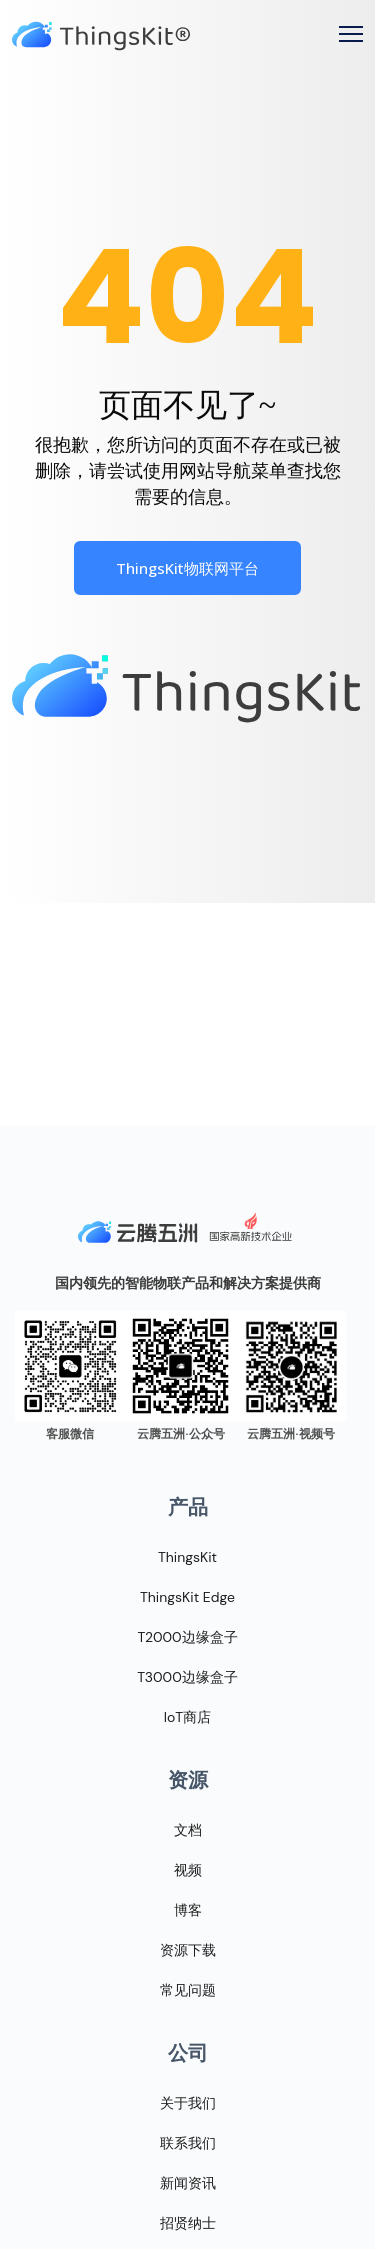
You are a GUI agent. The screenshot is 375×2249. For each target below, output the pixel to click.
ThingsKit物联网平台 (187, 568)
